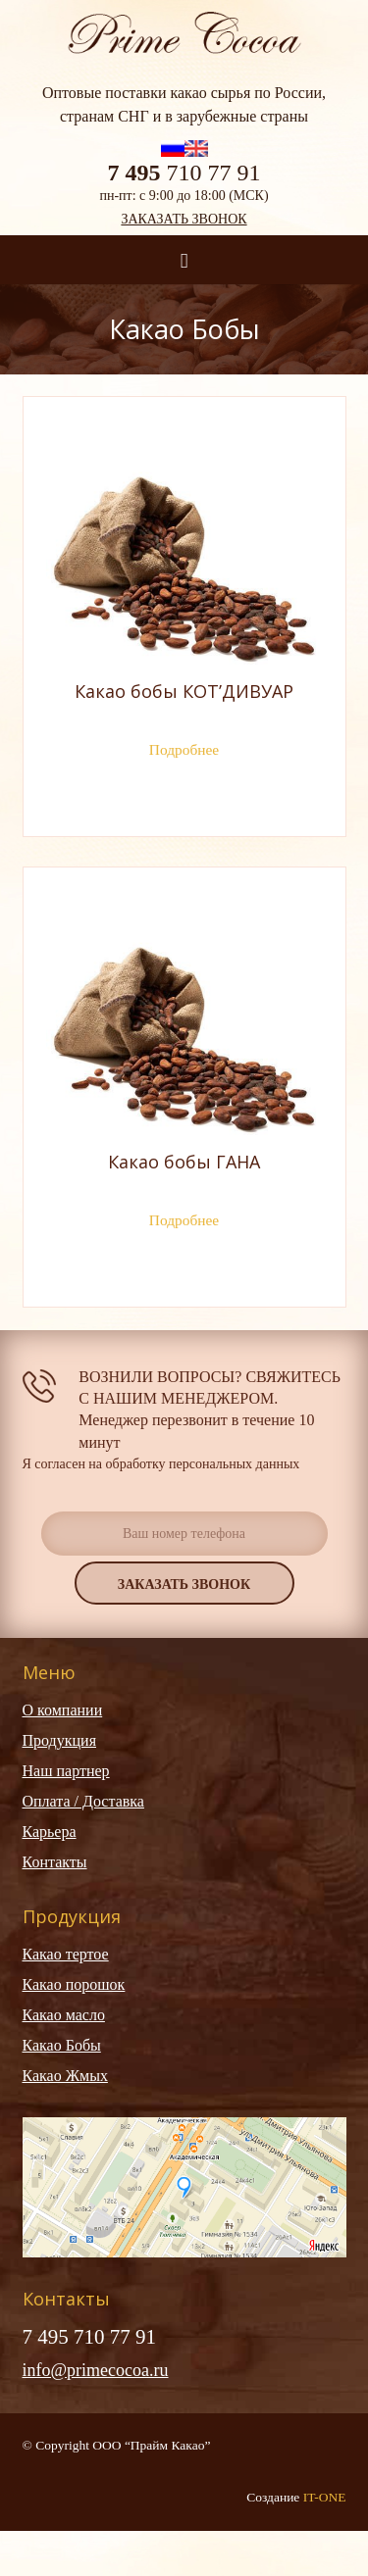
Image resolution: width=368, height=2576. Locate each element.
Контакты (55, 1862)
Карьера (50, 1831)
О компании (63, 1710)
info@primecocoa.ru (96, 2370)
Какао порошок (74, 1984)
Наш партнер (66, 1770)
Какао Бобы (62, 2045)
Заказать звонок (183, 219)
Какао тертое (66, 1954)
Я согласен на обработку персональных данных (161, 1464)
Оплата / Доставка (83, 1801)
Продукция (60, 1740)
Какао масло (64, 2014)
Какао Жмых (65, 2075)
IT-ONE (324, 2497)
